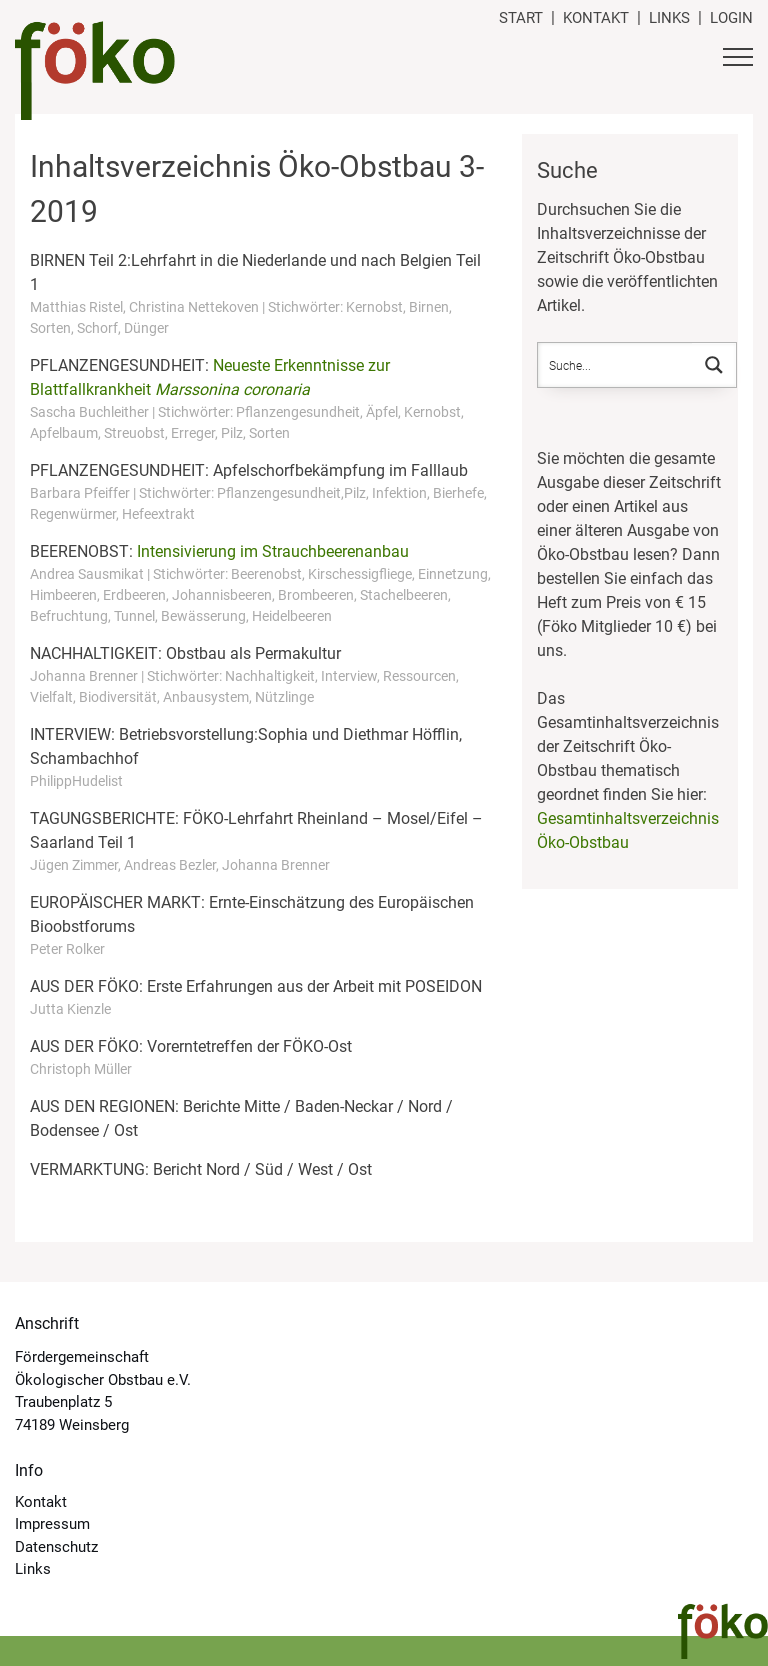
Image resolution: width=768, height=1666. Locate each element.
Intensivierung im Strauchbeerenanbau (273, 551)
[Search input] (616, 365)
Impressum (52, 1524)
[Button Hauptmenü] (738, 60)
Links (669, 18)
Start (521, 18)
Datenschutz (56, 1547)
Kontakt (596, 18)
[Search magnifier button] (714, 365)
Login (731, 18)
